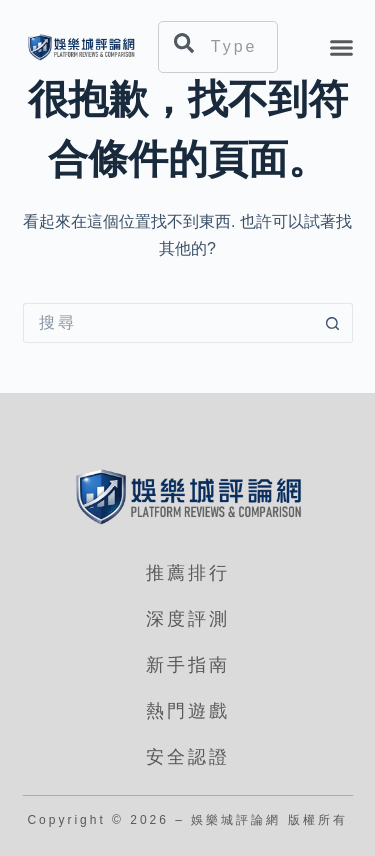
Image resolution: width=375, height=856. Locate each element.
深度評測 (188, 619)
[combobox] (218, 47)
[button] (342, 47)
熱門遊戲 (188, 711)
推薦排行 (188, 573)
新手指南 (188, 665)
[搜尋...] (168, 323)
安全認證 (188, 757)
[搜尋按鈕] (333, 323)
